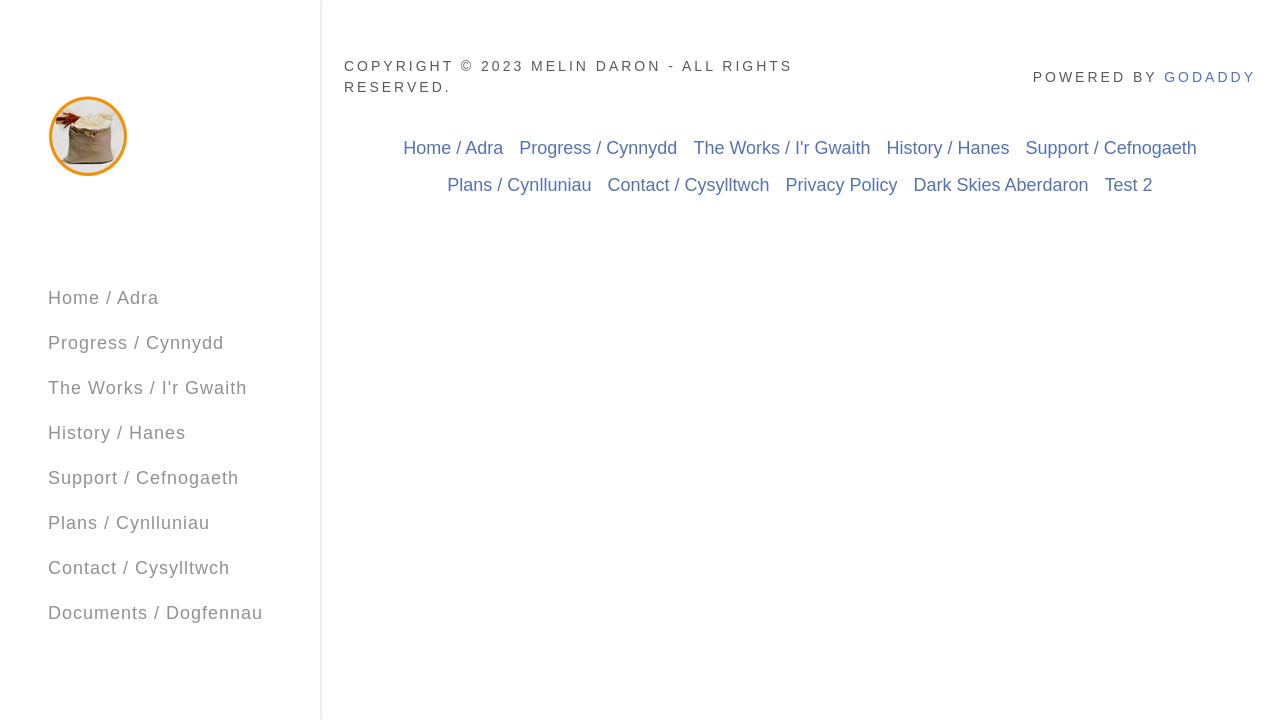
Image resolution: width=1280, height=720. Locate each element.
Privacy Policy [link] (841, 185)
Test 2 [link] (1129, 185)
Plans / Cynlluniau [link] (129, 523)
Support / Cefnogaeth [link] (143, 478)
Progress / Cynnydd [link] (136, 343)
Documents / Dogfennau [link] (155, 613)
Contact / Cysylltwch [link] (139, 568)
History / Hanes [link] (117, 433)
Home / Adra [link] (103, 298)
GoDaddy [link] (1210, 77)
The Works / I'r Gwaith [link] (147, 388)
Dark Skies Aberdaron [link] (1001, 185)
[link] (88, 135)
